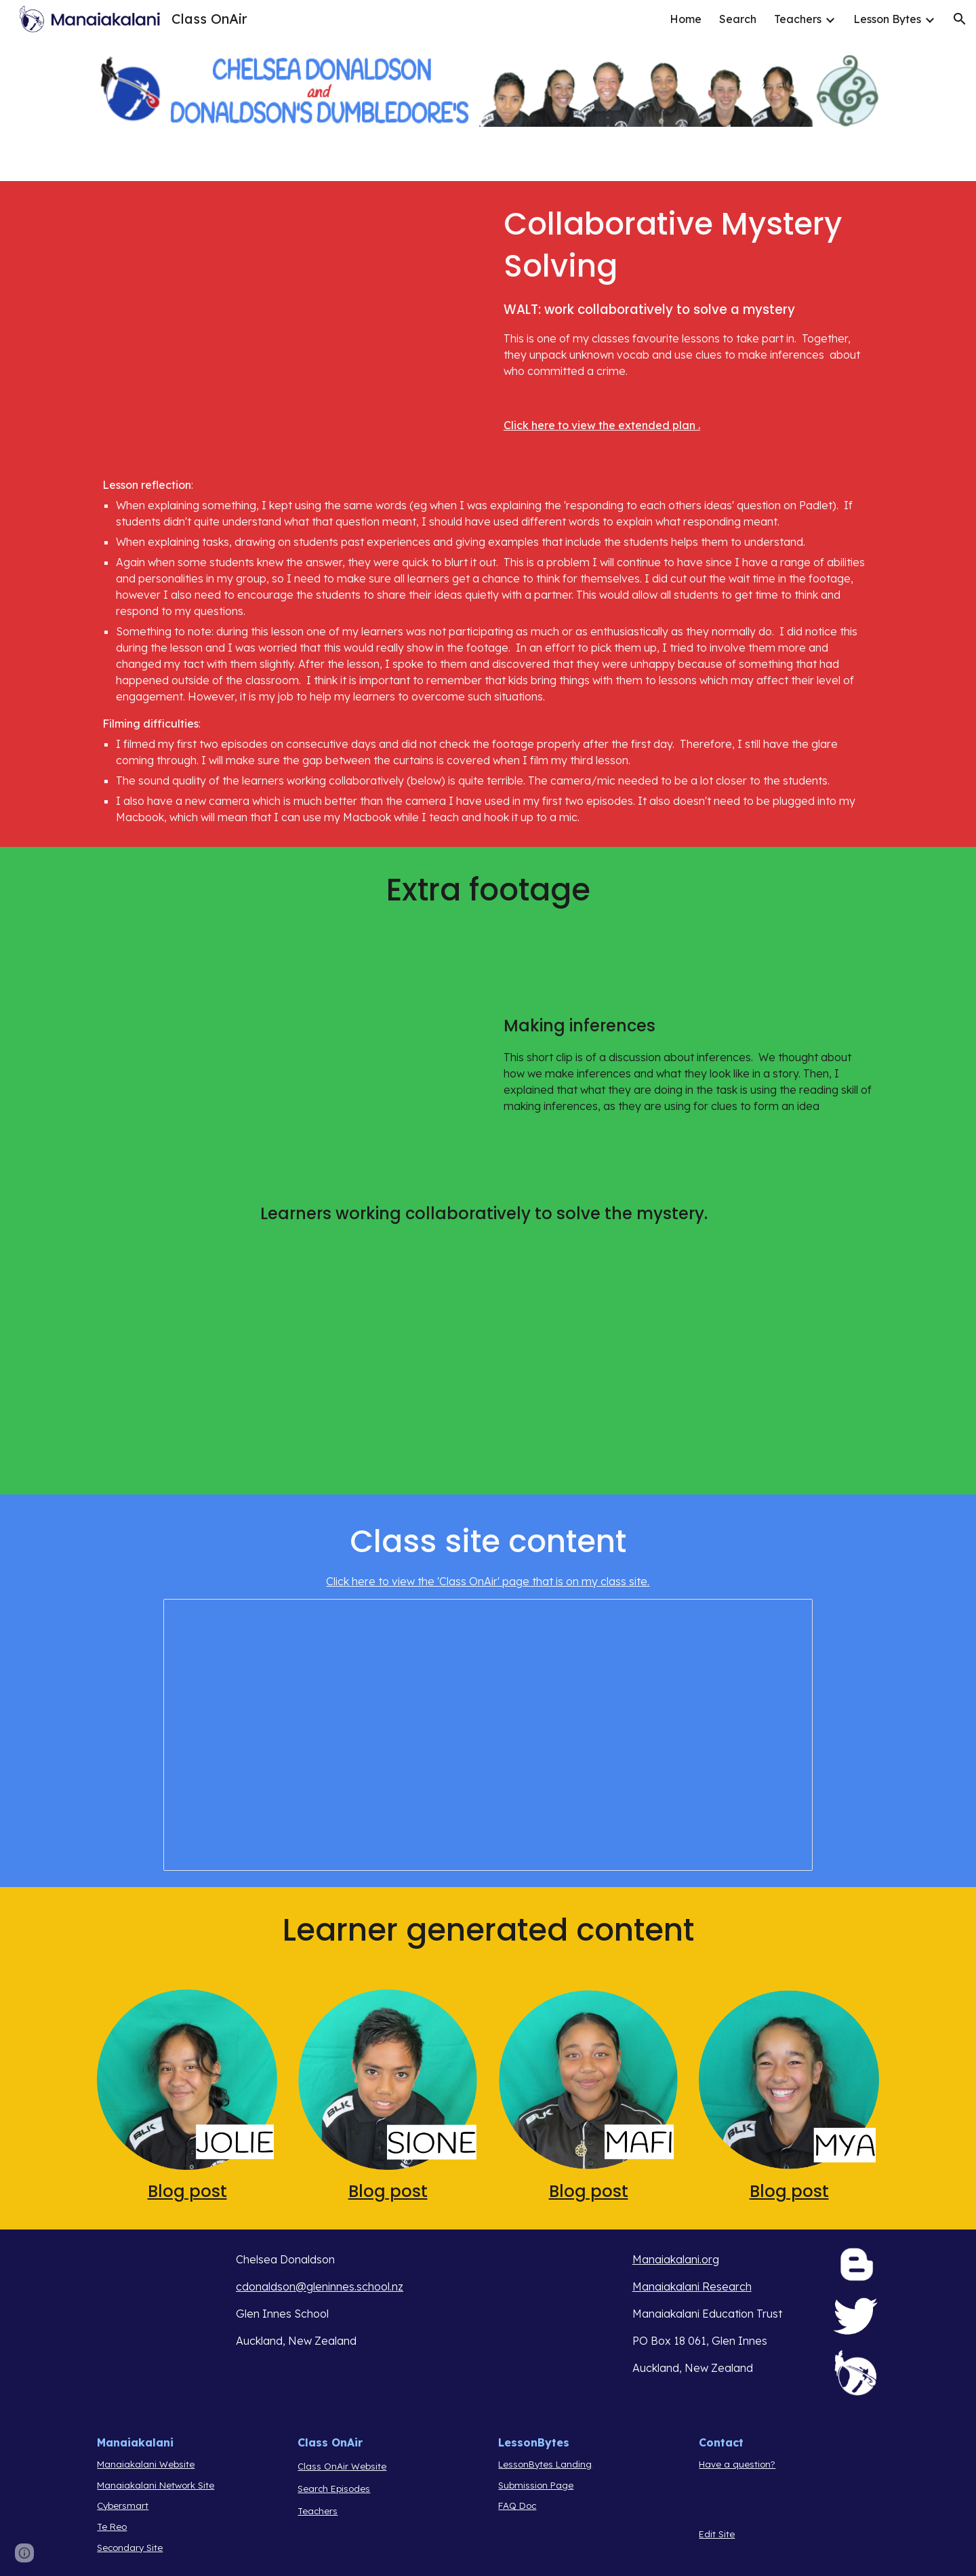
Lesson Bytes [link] (887, 19)
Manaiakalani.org (675, 2259)
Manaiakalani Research (692, 2286)
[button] (959, 19)
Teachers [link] (797, 19)
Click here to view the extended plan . (602, 425)
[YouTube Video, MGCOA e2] (287, 304)
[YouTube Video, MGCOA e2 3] (287, 1371)
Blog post (187, 2191)
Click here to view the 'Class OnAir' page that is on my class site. (487, 1581)
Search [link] (737, 19)
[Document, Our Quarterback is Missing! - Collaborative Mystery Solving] (487, 1735)
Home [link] (686, 19)
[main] (688, 318)
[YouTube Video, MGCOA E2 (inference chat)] (287, 1056)
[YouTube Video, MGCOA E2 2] (688, 1371)
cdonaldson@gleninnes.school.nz (319, 2286)
